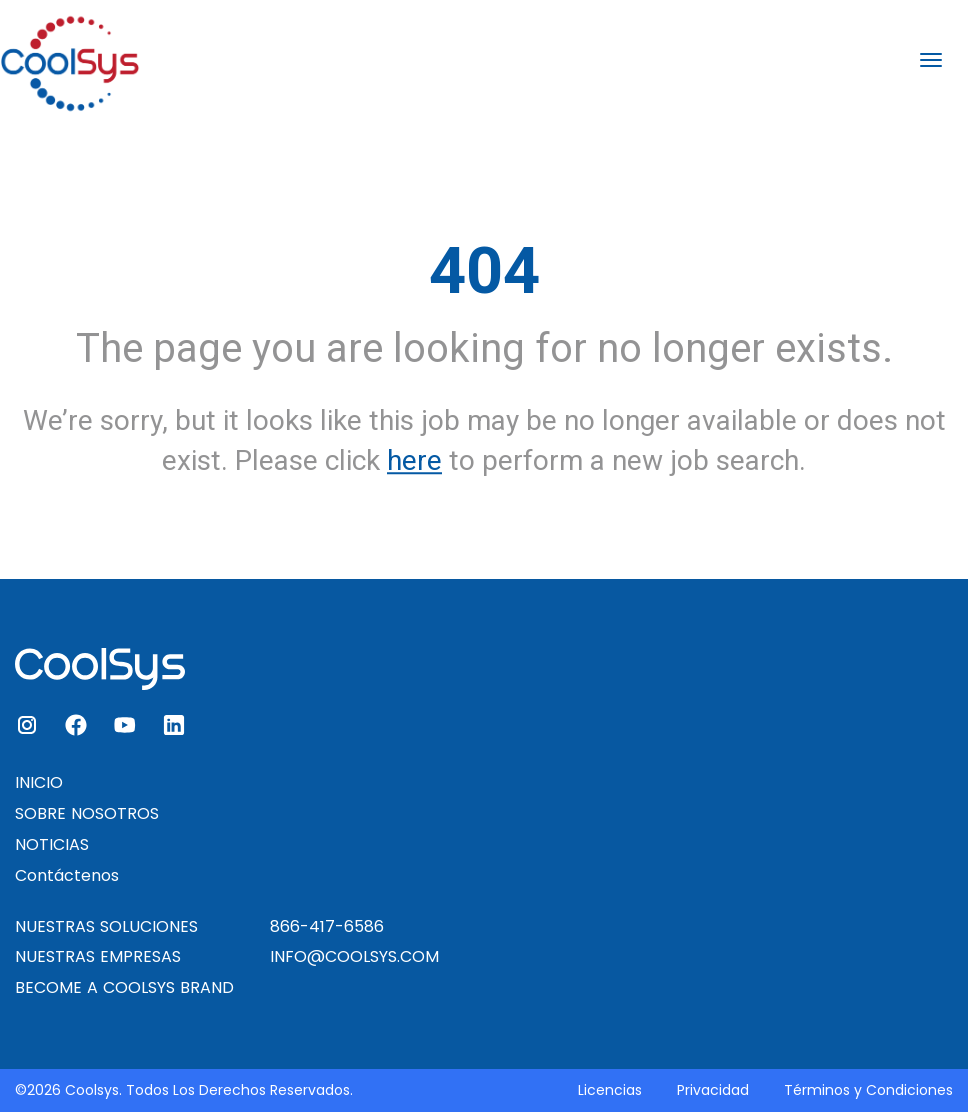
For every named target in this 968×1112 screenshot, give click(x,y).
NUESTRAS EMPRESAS (98, 956)
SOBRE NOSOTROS (87, 813)
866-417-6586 (327, 926)
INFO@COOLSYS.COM (354, 956)
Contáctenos (67, 875)
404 (484, 271)
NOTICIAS (52, 844)
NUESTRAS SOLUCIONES (106, 926)
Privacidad (713, 1090)
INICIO (39, 782)
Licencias (610, 1090)
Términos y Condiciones (868, 1090)
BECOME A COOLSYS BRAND (124, 987)
